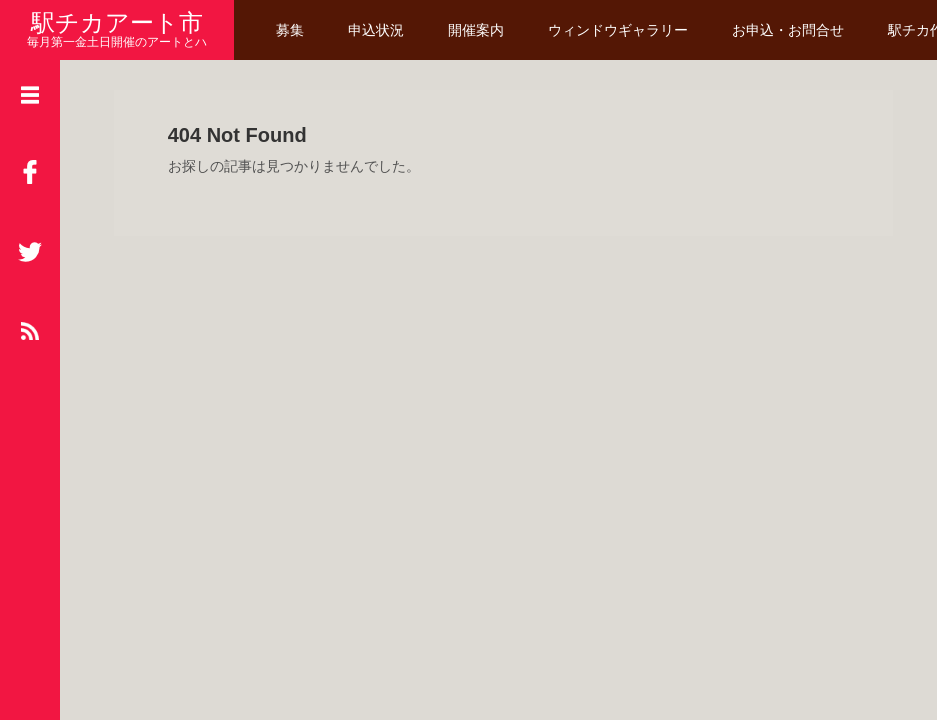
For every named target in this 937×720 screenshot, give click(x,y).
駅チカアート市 (117, 22)
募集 (290, 30)
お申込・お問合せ (788, 30)
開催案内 (476, 30)
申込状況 (376, 30)
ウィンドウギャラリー (618, 30)
